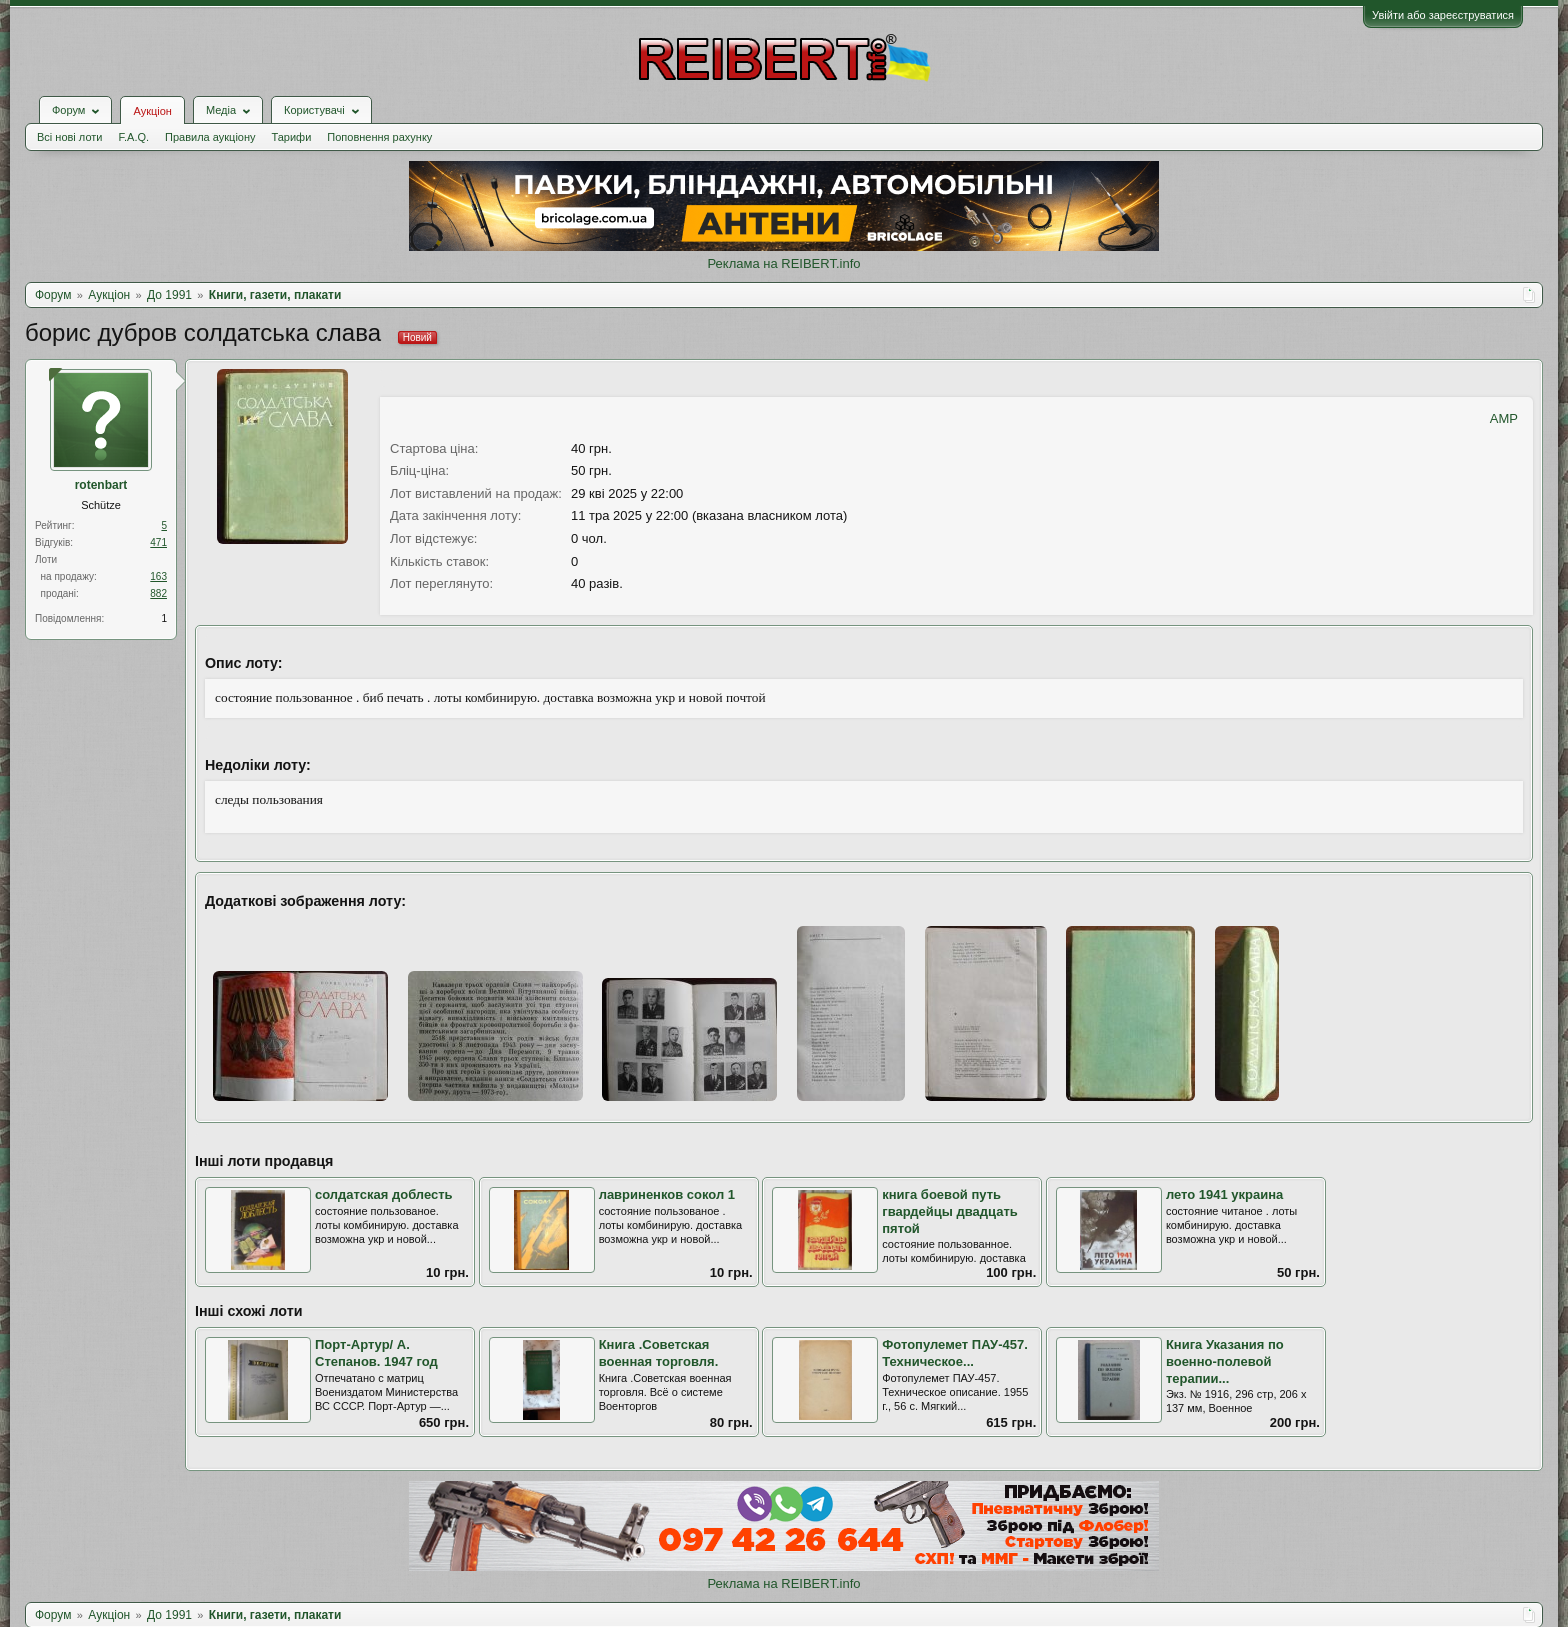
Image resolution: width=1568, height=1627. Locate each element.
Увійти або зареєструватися (1443, 15)
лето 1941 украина (1224, 1194)
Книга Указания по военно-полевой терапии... (1225, 1361)
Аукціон (152, 111)
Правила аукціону (210, 137)
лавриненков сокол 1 (667, 1194)
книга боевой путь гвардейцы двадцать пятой (950, 1211)
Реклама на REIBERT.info (783, 263)
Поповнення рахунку (379, 137)
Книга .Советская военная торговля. (659, 1353)
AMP (1504, 418)
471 (158, 542)
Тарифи (292, 137)
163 (158, 576)
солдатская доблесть (384, 1194)
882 (158, 593)
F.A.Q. (133, 137)
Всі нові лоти (69, 137)
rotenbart (101, 485)
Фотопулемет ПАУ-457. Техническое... (955, 1353)
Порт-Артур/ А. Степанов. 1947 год (376, 1353)
